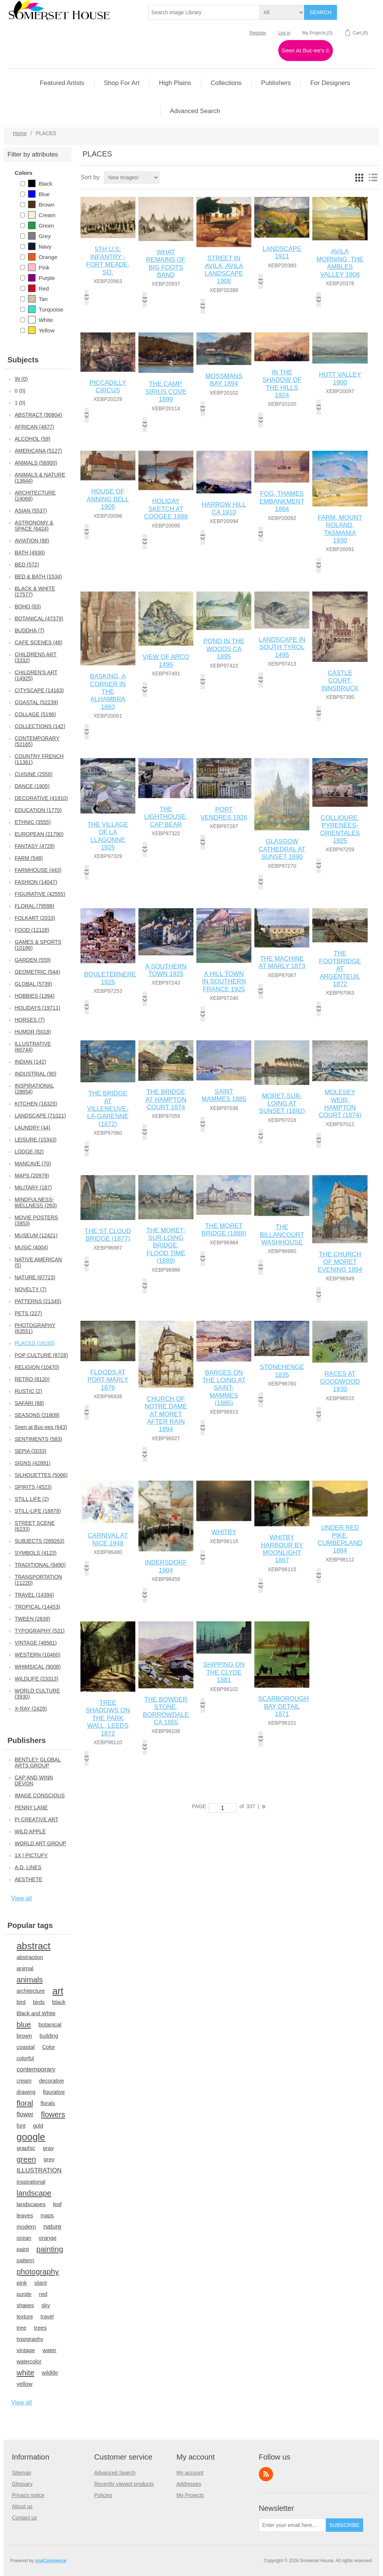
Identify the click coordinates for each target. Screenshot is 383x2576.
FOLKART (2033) (35, 918)
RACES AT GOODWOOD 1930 (340, 1381)
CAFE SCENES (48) (38, 642)
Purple (41, 278)
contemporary (35, 2069)
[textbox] (204, 12)
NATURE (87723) (35, 1277)
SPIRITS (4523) (33, 1487)
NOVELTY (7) (30, 1289)
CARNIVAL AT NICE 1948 (108, 1539)
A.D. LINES (28, 1867)
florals (47, 2103)
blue (23, 2024)
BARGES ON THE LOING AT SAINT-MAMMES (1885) (224, 1388)
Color (48, 2047)
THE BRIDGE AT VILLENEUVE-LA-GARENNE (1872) (108, 1109)
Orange (42, 257)
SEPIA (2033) (30, 1451)
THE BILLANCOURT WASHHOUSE (282, 1234)
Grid (359, 177)
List (372, 177)
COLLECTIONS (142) (40, 726)
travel (46, 2317)
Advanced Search (115, 2473)
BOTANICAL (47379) (39, 618)
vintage (25, 2350)
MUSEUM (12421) (36, 1235)
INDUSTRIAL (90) (35, 1074)
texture (24, 2317)
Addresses (189, 2484)
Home (20, 133)
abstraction (29, 1957)
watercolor (29, 2361)
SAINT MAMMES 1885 (224, 1095)
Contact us (24, 2518)
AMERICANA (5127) (38, 451)
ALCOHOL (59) (32, 439)
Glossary (22, 2484)
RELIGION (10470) (37, 1367)
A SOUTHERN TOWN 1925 (166, 970)
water (49, 2350)
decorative (51, 2081)
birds (39, 2002)
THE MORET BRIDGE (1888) (224, 1229)
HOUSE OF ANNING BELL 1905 (108, 499)
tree (21, 2327)
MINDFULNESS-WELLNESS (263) (36, 1202)
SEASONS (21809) (37, 1415)
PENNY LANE (31, 1807)
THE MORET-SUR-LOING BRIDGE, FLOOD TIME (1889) (166, 1246)
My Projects (190, 2495)
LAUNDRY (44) (32, 1128)
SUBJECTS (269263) (39, 1541)
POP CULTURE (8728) (41, 1355)
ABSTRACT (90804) (38, 415)
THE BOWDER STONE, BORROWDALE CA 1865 (166, 1711)
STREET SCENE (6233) (35, 1526)
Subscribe (344, 2525)
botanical (50, 2024)
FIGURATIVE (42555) (40, 894)
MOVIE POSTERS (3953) (36, 1220)
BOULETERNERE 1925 (108, 978)
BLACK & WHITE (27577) (35, 591)
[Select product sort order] (131, 177)
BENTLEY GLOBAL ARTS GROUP (38, 1762)
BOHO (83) (28, 606)
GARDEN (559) (32, 960)
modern (26, 2226)
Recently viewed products (124, 2484)
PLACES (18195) (35, 1343)
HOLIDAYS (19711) (37, 1008)
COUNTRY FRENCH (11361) (39, 759)
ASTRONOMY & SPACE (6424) (34, 526)
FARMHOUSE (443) (38, 870)
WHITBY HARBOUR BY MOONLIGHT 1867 (282, 1549)
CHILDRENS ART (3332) (35, 657)
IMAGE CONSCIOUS (40, 1795)
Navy (39, 246)
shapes (25, 2305)
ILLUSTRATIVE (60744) (33, 1047)
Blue (39, 194)
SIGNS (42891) (32, 1463)
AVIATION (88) (32, 541)
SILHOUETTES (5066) (41, 1475)
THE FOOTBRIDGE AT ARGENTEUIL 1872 (340, 969)
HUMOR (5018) (33, 1032)
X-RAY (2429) (31, 1709)
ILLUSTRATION (39, 2170)
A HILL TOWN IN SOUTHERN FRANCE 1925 (224, 981)
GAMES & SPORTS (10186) (38, 945)
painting (49, 2249)
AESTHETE (28, 1879)
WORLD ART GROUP (40, 1843)
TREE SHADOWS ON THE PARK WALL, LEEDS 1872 (108, 1718)
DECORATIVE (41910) (41, 798)
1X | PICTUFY (31, 1855)
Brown (41, 204)
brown (24, 2035)
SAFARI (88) (29, 1403)
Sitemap (21, 2473)
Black (40, 183)
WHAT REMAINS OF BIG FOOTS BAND (166, 264)
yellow (24, 2384)
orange (48, 2238)
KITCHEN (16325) (36, 1104)
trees (40, 2327)
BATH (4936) (30, 553)
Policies (103, 2495)
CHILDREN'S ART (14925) (36, 675)
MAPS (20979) (32, 1175)
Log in (284, 33)
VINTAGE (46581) (36, 1643)
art (58, 1991)
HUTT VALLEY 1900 (340, 378)
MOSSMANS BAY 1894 (223, 379)
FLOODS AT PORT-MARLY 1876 (108, 1380)
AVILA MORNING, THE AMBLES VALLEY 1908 (339, 263)
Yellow (41, 330)
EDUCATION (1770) (38, 810)
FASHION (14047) (36, 882)
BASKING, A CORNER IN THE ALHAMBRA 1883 (108, 692)
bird (20, 2002)
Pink (38, 267)
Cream (41, 215)
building (49, 2036)
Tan (38, 298)
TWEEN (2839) (32, 1619)
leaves (24, 2215)
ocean (23, 2238)
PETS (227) (28, 1313)
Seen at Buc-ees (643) (41, 1427)
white (25, 2373)
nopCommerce (50, 2560)
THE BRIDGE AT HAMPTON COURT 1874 (166, 1099)
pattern (25, 2260)
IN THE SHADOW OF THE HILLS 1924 (281, 384)
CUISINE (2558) (33, 774)
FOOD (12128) (32, 930)
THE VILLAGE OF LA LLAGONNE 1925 (107, 836)
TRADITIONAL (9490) (40, 1565)
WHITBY (224, 1532)
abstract (33, 1946)
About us (22, 2506)
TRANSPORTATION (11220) (38, 1580)
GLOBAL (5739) (33, 984)
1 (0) (20, 403)
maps (46, 2215)
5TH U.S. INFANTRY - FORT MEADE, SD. (108, 261)
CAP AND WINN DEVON (34, 1780)
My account (190, 2473)
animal (24, 1968)
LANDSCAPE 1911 (282, 252)
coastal (25, 2047)
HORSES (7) (30, 1020)
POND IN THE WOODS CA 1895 (223, 649)
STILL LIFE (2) (32, 1499)
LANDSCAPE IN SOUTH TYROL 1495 (281, 647)
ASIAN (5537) (31, 511)
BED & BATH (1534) (38, 577)
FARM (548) (29, 858)
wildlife (50, 2373)
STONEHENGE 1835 (282, 1370)
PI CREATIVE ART (36, 1819)
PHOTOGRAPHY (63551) (35, 1328)
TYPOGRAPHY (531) (40, 1631)
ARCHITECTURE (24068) (35, 496)
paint (22, 2249)
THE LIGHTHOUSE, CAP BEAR (165, 817)
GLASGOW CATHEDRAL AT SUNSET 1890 (281, 849)
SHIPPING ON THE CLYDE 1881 (224, 1672)
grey (49, 2159)
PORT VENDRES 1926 (223, 813)
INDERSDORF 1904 (166, 1566)
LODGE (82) (29, 1152)
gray (48, 2148)
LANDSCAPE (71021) (40, 1116)
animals (29, 1980)
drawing (26, 2092)
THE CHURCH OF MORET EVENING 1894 (340, 1262)
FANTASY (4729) (35, 846)
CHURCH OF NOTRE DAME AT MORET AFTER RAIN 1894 (166, 1414)
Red (38, 288)
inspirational (30, 2182)
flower (24, 2114)
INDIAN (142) (30, 1062)
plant (40, 2283)
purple (23, 2294)
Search (320, 12)
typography (29, 2339)
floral (24, 2103)
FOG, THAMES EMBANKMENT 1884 (282, 501)
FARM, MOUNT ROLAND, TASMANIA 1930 (340, 529)
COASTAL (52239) (36, 702)
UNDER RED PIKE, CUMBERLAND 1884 (340, 1539)
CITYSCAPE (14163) (39, 690)
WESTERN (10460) (37, 1655)
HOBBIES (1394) (35, 996)
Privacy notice (28, 2495)
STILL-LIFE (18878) (38, 1511)
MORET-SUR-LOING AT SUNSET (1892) (282, 1103)
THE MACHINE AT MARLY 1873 (282, 962)
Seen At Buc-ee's (306, 50)
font (20, 2126)
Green (41, 225)
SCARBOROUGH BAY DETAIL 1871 (282, 1706)
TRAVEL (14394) (34, 1595)
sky (46, 2305)
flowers (53, 2114)
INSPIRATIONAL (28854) (34, 1089)
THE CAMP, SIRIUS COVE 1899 (166, 391)
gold (38, 2126)
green (26, 2159)
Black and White (35, 2013)
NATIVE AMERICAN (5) (38, 1262)
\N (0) (21, 379)
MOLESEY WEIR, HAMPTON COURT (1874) (340, 1104)
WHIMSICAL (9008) (38, 1667)
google (30, 2137)
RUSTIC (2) (28, 1391)
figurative (54, 2092)
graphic (25, 2148)
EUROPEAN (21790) (39, 834)
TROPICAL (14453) (37, 1607)
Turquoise (45, 309)
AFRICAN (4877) (34, 427)
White (40, 319)
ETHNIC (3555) (32, 822)
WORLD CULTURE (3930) (37, 1694)
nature (52, 2226)
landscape (33, 2193)
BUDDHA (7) (29, 630)
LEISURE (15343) (35, 1140)
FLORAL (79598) (34, 906)
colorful (25, 2058)
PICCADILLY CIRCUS (107, 386)
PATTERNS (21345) (38, 1301)
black (59, 2002)
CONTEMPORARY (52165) (37, 741)
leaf (57, 2204)
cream (23, 2081)
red (43, 2294)
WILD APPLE (30, 1831)
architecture (30, 1991)
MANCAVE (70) (33, 1164)
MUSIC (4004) (31, 1247)
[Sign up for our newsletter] (292, 2525)
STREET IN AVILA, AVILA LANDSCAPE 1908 (224, 270)
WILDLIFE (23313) (36, 1679)
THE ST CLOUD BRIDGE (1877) (108, 1235)
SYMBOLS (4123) (35, 1553)
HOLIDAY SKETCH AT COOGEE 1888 (166, 509)
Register (257, 33)
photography (37, 2272)
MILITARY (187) (33, 1187)
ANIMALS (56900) (36, 463)
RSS (266, 2474)
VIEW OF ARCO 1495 (166, 660)
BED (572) (27, 565)
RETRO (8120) (32, 1379)
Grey (39, 236)
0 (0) (20, 391)
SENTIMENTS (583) (38, 1439)
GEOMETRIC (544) (37, 972)
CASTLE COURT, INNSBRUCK (340, 680)
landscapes (30, 2204)
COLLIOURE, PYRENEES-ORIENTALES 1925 (340, 829)
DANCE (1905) (32, 786)
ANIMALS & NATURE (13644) (40, 478)
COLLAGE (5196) (35, 714)
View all (21, 1898)
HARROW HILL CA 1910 (224, 508)
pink (21, 2283)
